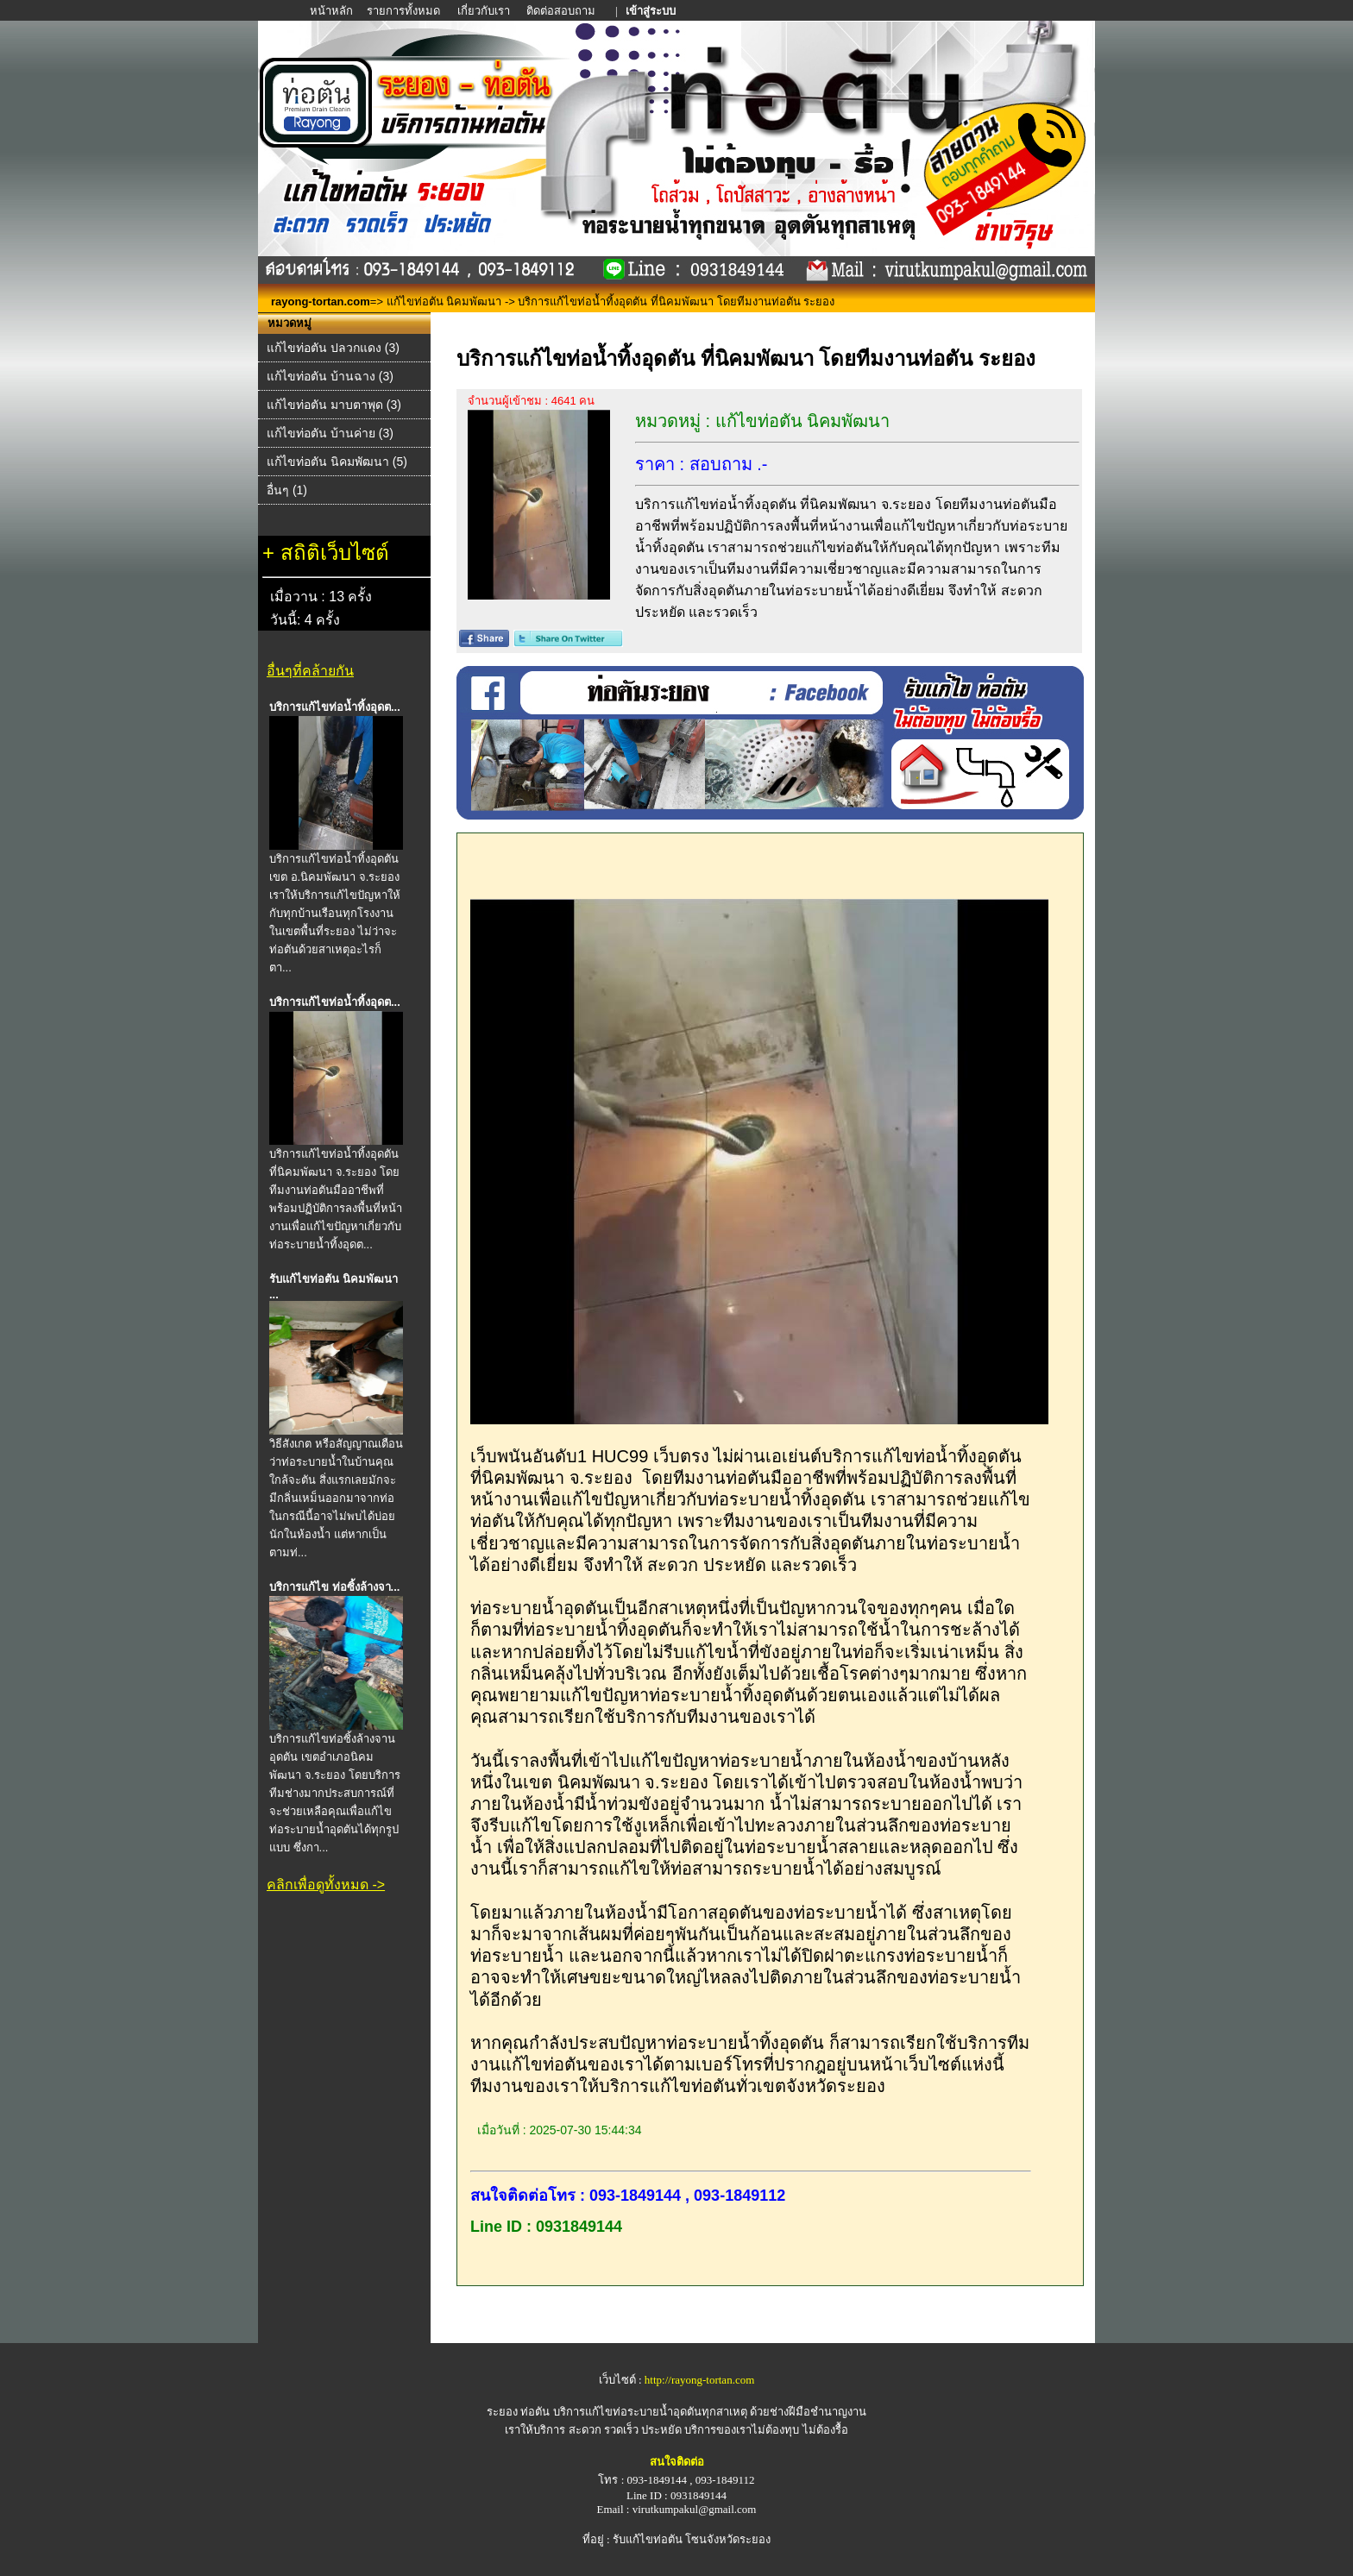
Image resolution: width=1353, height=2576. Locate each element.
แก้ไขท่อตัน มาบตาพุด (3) (334, 405)
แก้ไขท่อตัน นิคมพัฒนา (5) (337, 461)
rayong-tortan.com (320, 301)
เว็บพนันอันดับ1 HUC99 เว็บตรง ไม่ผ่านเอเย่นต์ (645, 1456)
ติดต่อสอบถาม (562, 10)
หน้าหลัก (333, 10)
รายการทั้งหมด (403, 10)
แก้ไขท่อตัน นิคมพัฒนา (444, 301)
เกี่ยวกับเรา (483, 10)
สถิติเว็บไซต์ (334, 552)
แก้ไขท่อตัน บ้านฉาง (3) (330, 376)
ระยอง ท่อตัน (518, 2411)
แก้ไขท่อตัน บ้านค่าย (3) (330, 433)
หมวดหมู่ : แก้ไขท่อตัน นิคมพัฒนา (762, 421)
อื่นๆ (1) (287, 490)
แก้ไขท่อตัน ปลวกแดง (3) (333, 348)
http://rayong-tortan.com (699, 2379)
